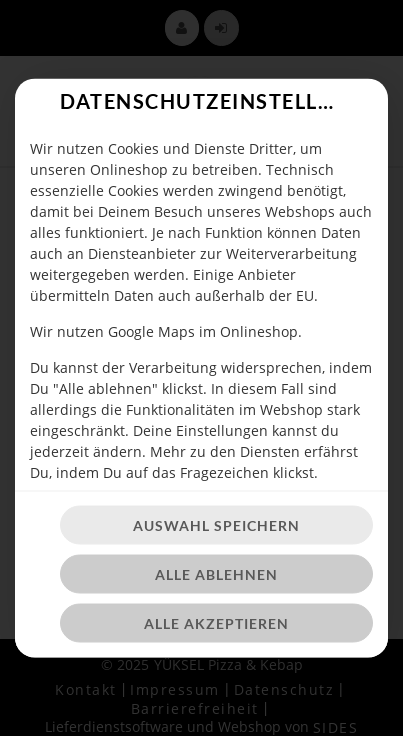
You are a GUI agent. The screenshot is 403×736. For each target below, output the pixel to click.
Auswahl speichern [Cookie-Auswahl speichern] (216, 525)
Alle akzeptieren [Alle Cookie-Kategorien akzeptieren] (216, 623)
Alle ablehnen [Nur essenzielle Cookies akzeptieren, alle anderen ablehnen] (216, 574)
